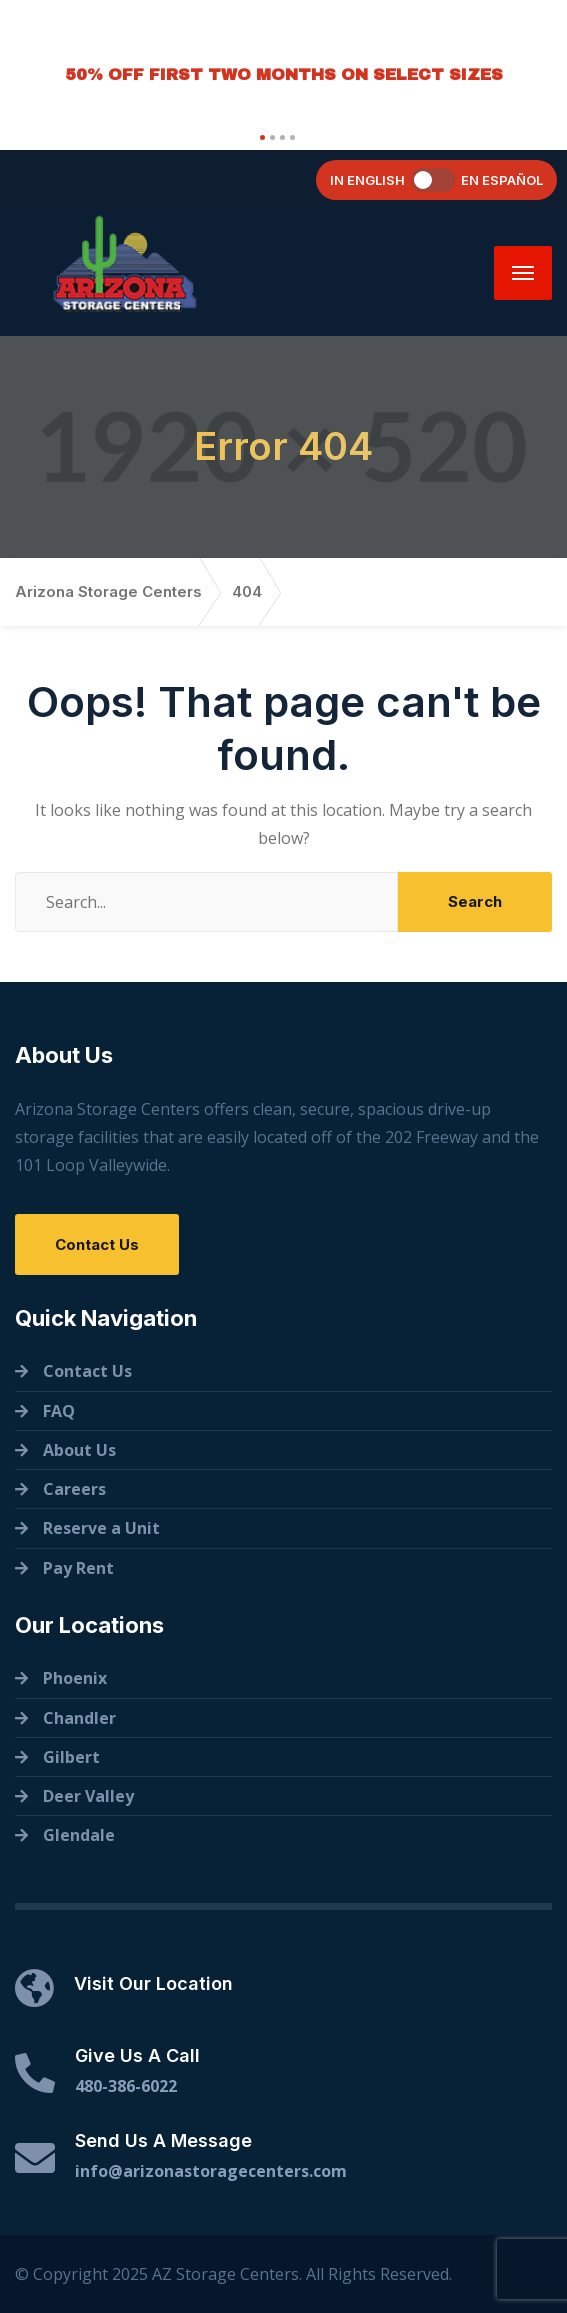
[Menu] (523, 273)
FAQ (59, 1411)
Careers (74, 1489)
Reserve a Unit (101, 1528)
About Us (79, 1450)
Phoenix (75, 1678)
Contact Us (97, 1244)
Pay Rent (78, 1568)
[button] (260, 137)
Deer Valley (88, 1796)
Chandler (79, 1718)
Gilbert (71, 1757)
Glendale (79, 1835)
